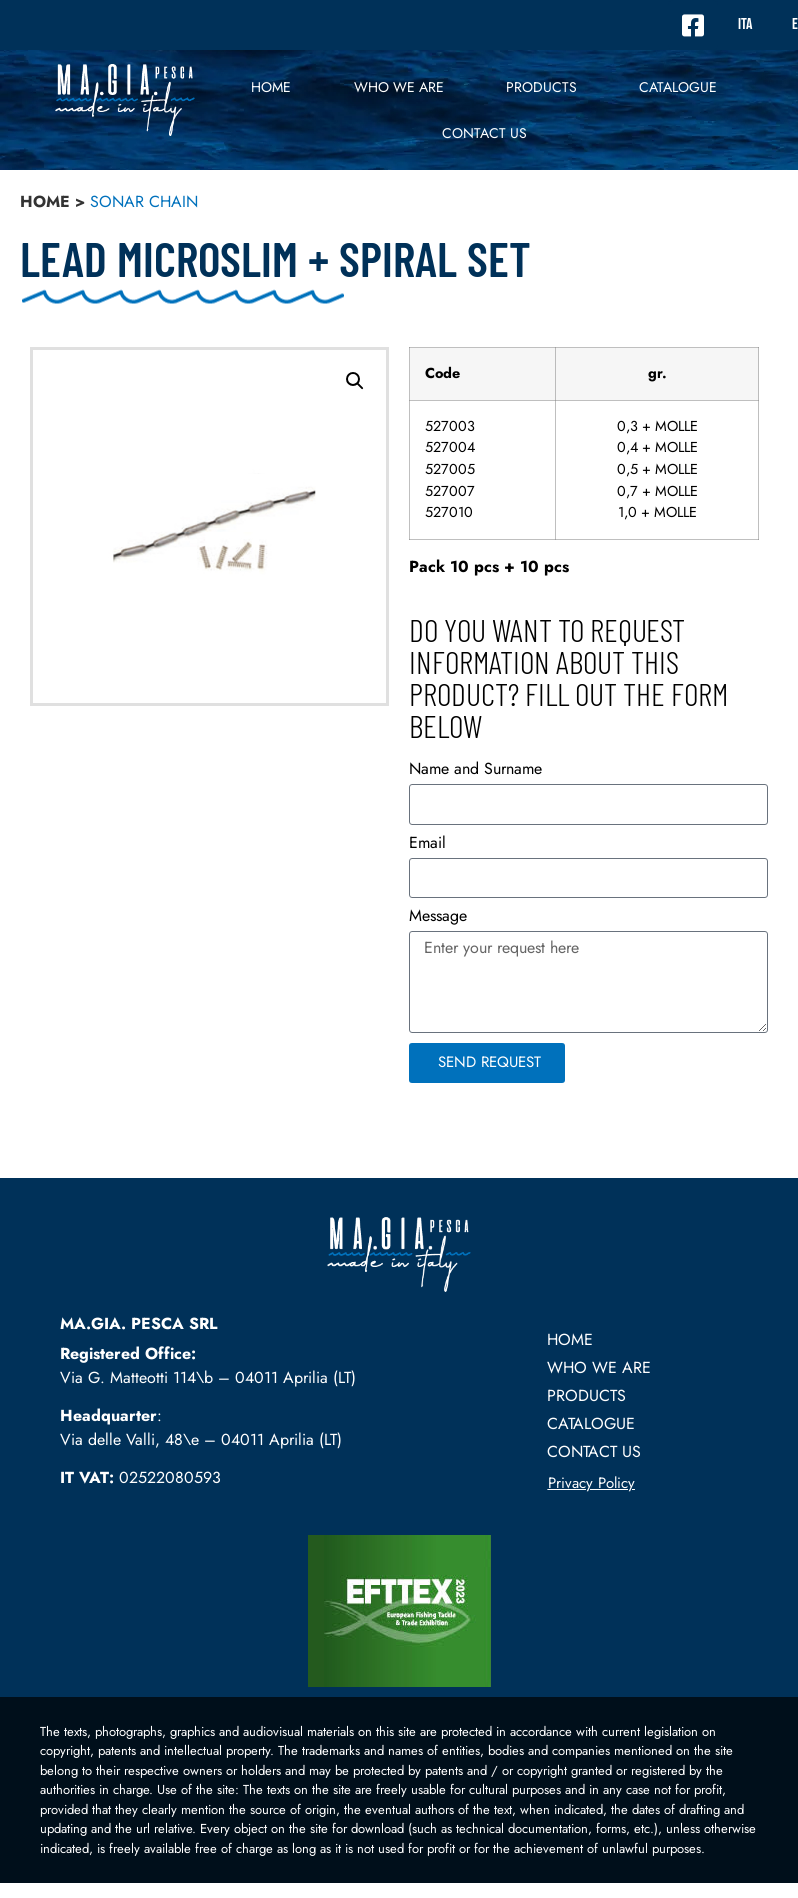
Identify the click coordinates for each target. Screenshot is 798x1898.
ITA (745, 24)
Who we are (399, 87)
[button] (355, 381)
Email (427, 844)
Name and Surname (475, 770)
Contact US (484, 133)
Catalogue (678, 87)
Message (438, 917)
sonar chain (144, 201)
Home (271, 87)
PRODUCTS (541, 87)
